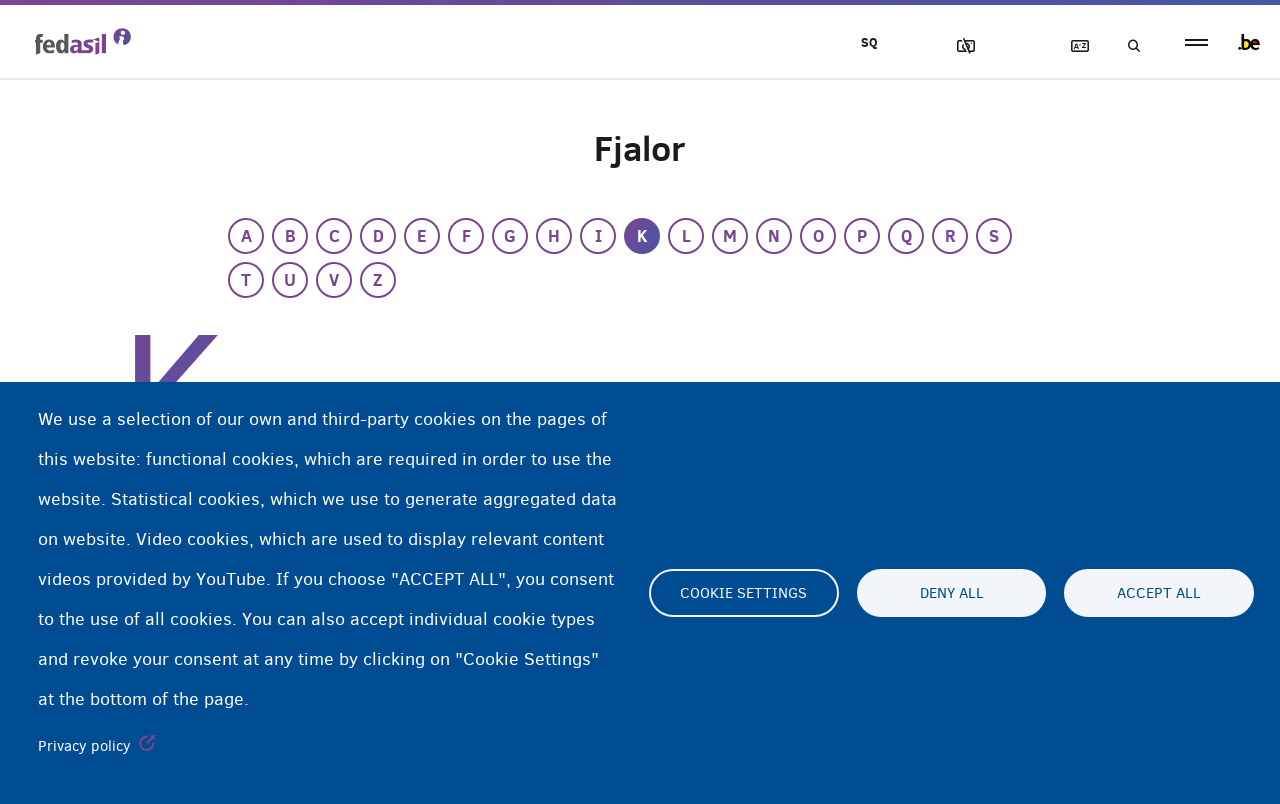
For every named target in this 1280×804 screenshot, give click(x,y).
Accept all (1159, 593)
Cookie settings (743, 593)
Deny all (952, 593)
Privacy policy (84, 746)
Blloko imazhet (957, 46)
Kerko (1128, 46)
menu (1196, 42)
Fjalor (1071, 46)
